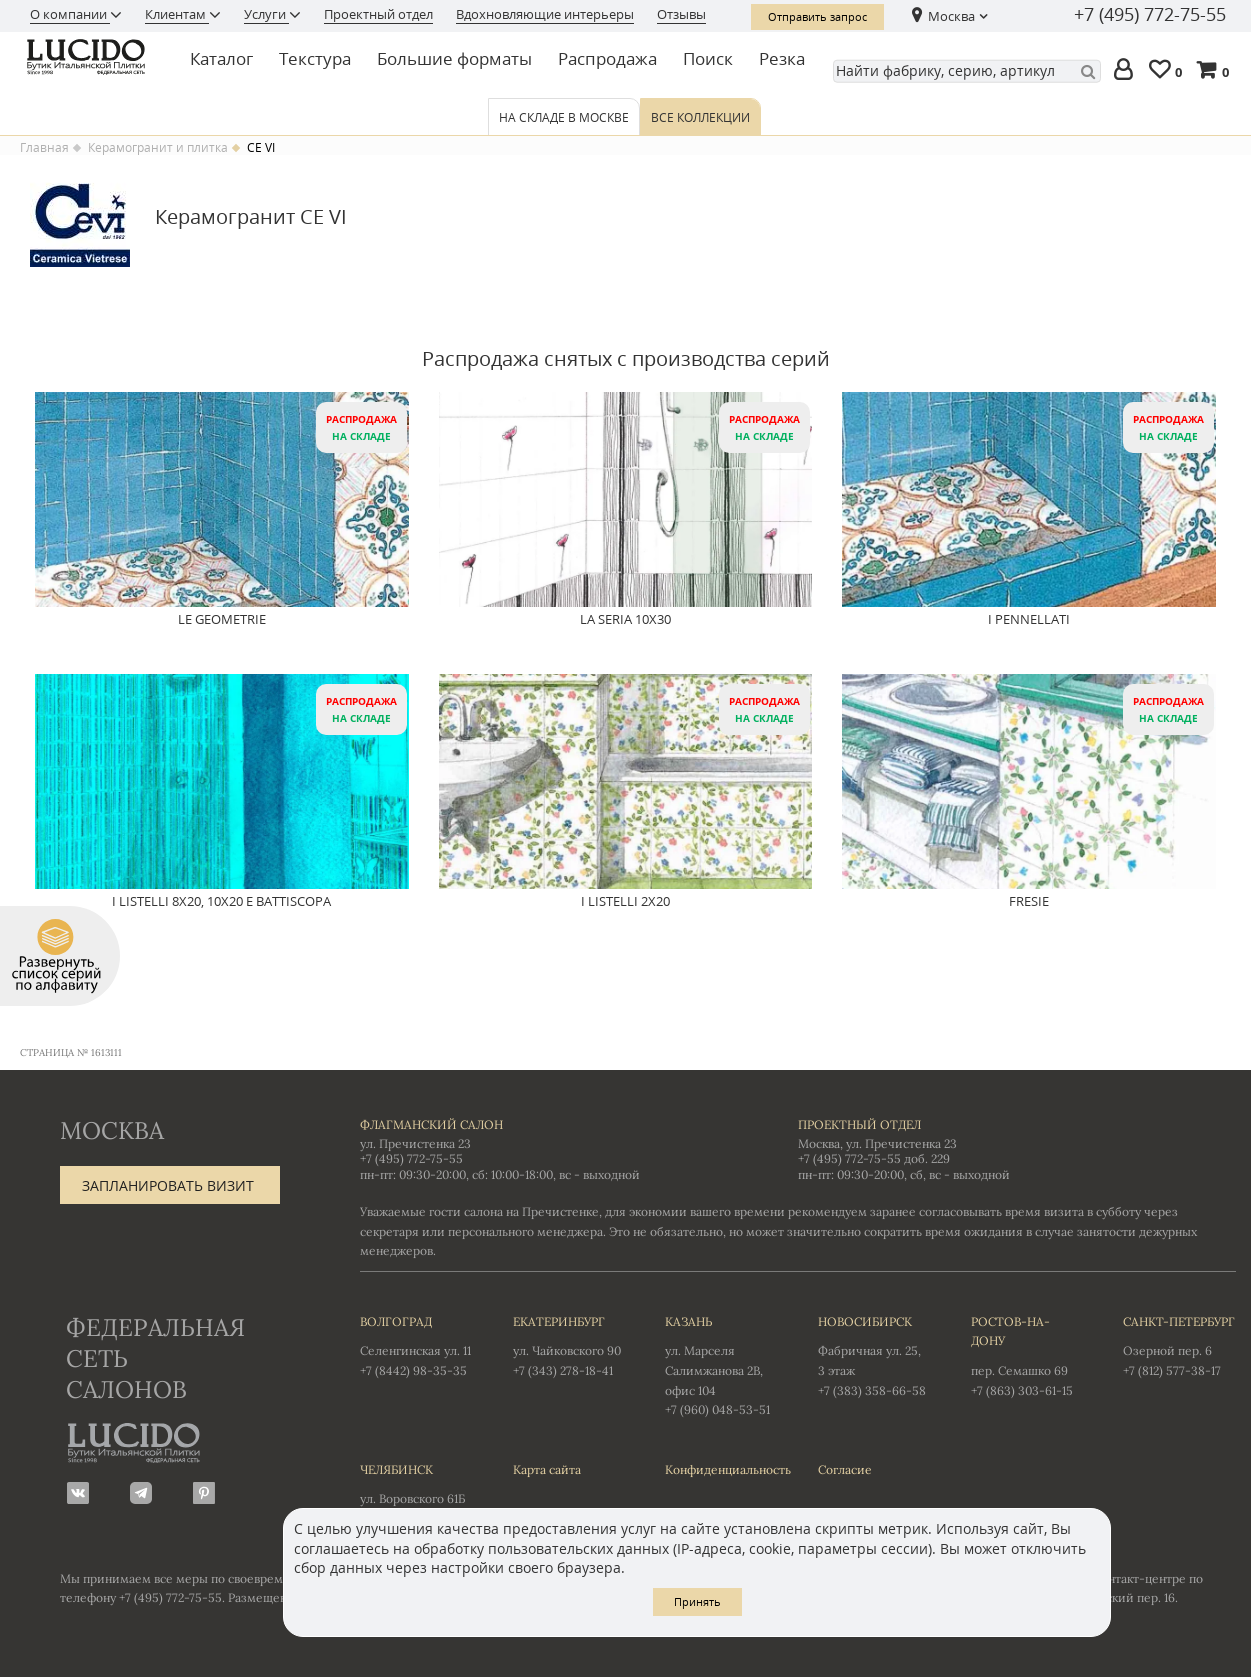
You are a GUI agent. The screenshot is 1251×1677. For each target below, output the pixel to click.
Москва (951, 16)
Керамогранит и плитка (158, 148)
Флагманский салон (431, 1124)
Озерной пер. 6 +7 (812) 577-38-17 (1179, 1345)
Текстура (315, 58)
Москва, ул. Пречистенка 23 (877, 1143)
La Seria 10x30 (625, 620)
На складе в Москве (564, 117)
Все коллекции (700, 117)
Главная (44, 148)
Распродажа (607, 58)
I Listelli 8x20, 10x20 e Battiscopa (221, 902)
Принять (697, 1601)
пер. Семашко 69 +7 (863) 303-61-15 (1027, 1355)
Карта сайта (547, 1469)
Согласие (845, 1469)
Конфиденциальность (721, 1469)
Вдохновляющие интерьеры (545, 14)
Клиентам (177, 14)
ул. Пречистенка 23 (415, 1143)
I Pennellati (1029, 620)
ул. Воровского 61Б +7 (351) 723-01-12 (416, 1493)
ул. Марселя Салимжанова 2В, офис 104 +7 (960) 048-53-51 (721, 1364)
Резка (782, 58)
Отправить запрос (817, 16)
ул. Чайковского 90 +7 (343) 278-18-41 (569, 1345)
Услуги (266, 14)
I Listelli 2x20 (625, 902)
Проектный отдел (378, 14)
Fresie (1029, 902)
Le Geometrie (222, 620)
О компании (70, 14)
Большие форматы (454, 58)
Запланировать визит (168, 1185)
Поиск (708, 58)
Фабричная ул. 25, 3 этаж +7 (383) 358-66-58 (874, 1355)
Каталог (221, 58)
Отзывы (681, 14)
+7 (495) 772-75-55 (1150, 15)
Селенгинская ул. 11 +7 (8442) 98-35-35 (416, 1345)
